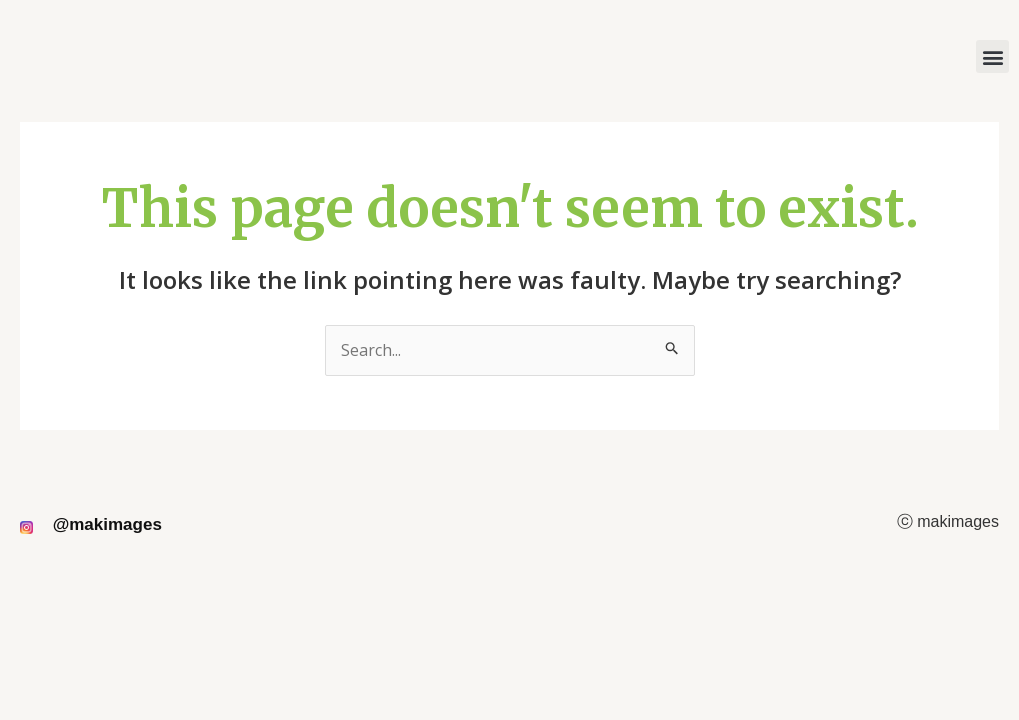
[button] (992, 56)
